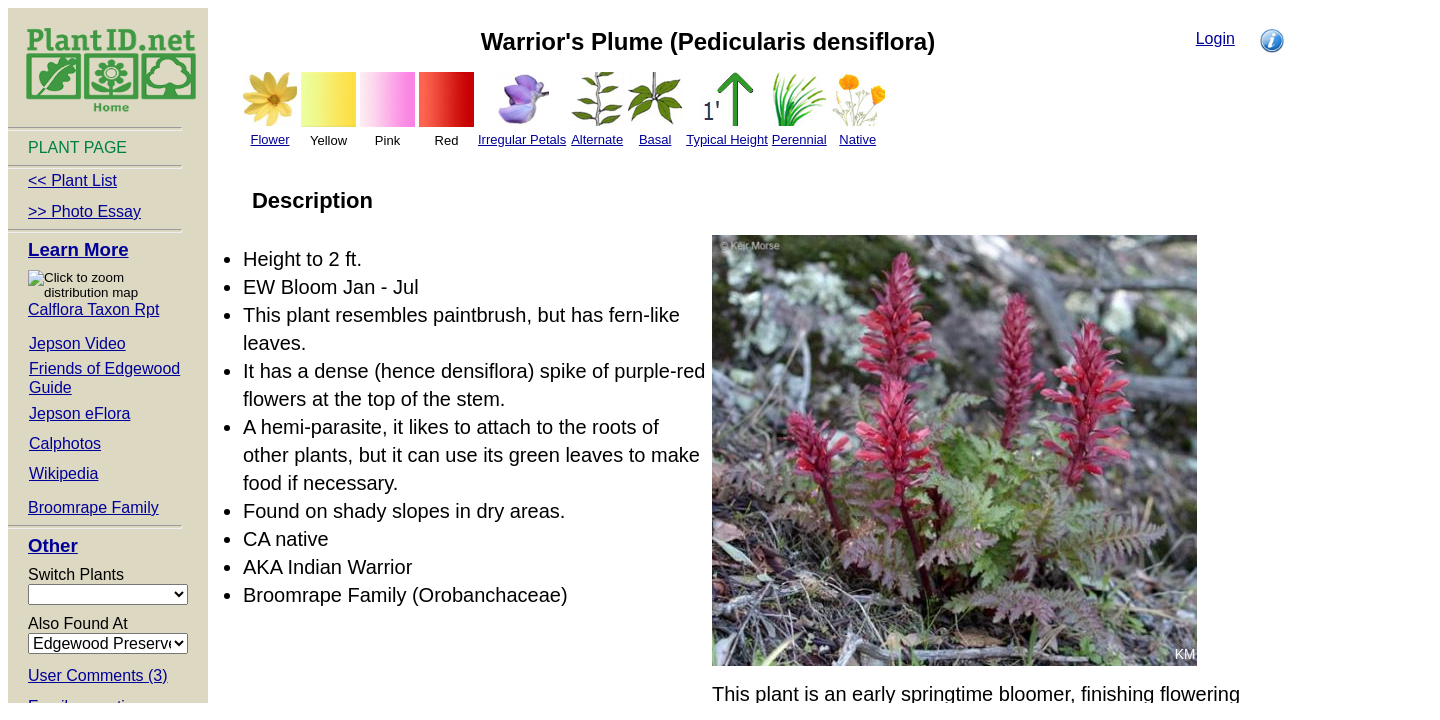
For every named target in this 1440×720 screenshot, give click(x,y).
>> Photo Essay (84, 211)
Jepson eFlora (79, 413)
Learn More (78, 249)
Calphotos (65, 443)
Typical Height (727, 139)
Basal (655, 139)
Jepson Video (77, 343)
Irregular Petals (522, 139)
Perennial (799, 139)
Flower (269, 139)
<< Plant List (72, 180)
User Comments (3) (98, 675)
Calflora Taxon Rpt (93, 309)
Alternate (597, 139)
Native (857, 139)
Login (1215, 38)
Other (53, 545)
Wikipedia (63, 473)
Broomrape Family (93, 507)
